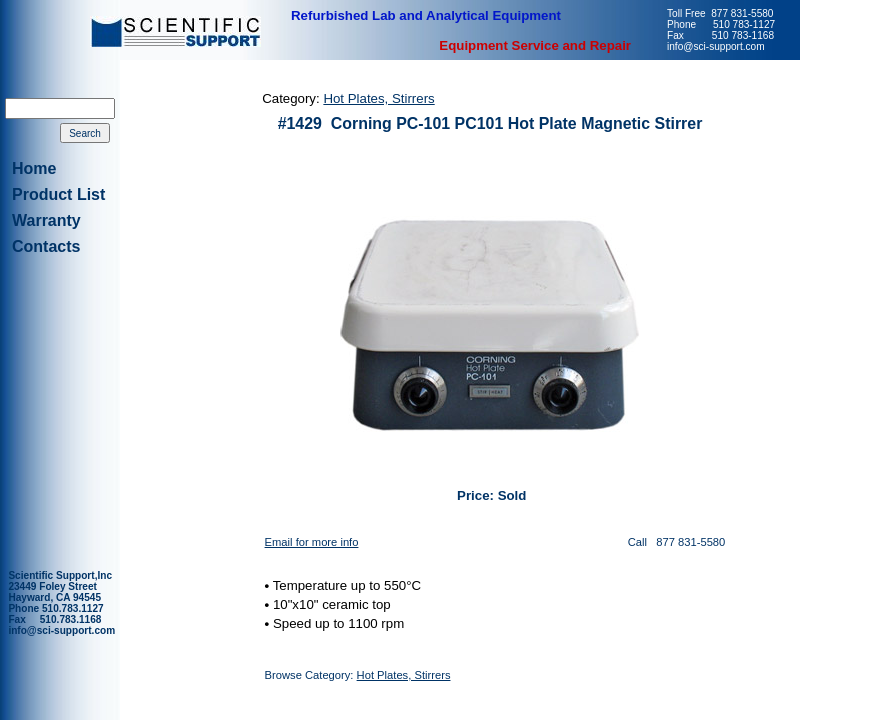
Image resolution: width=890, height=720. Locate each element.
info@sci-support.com (61, 630)
